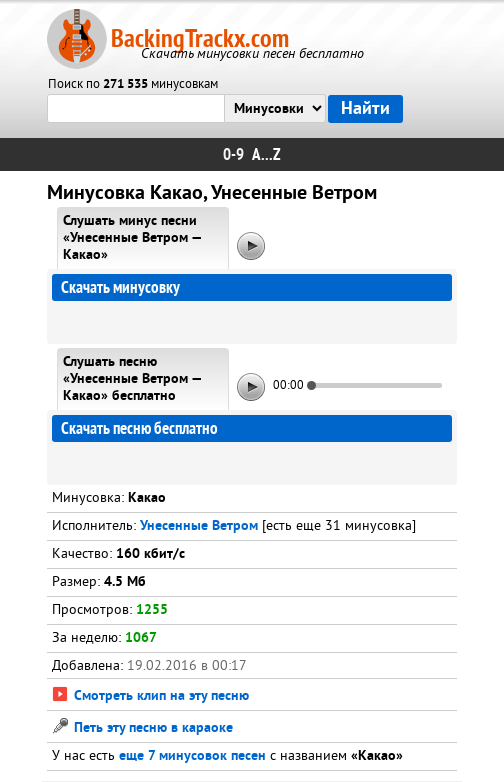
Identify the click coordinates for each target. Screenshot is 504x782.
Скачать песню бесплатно (139, 428)
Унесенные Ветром (199, 526)
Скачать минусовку (120, 287)
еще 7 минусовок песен (192, 756)
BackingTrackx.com (200, 38)
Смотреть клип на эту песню (150, 696)
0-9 (233, 154)
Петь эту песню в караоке (142, 728)
